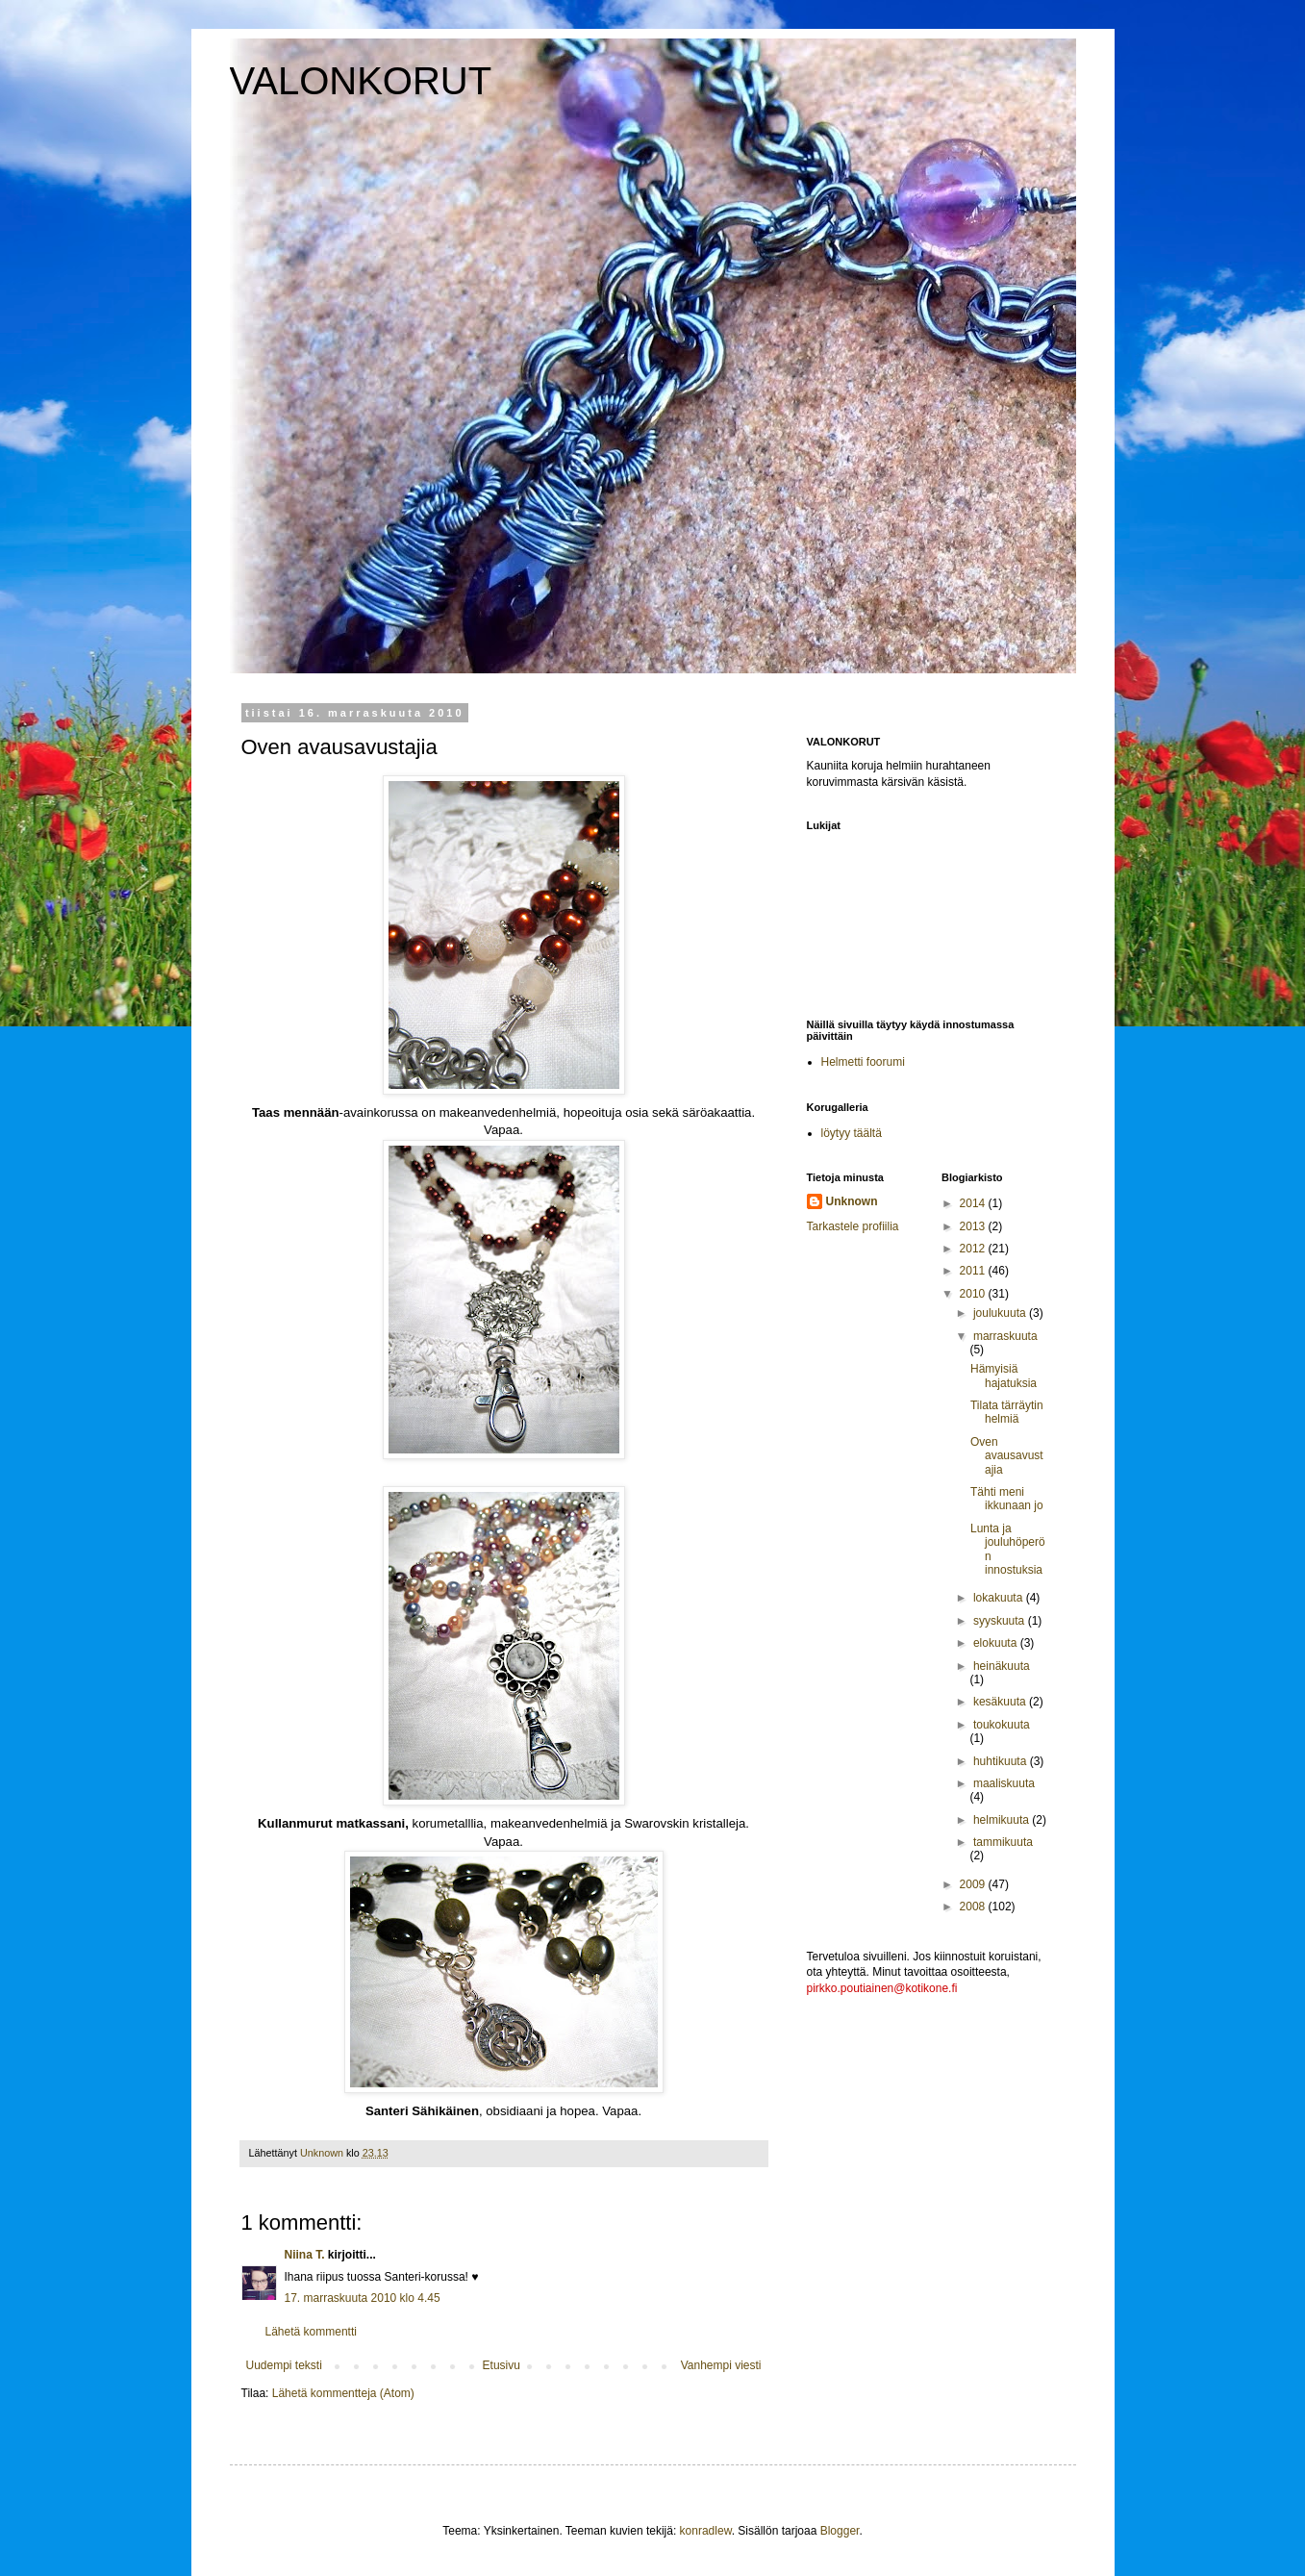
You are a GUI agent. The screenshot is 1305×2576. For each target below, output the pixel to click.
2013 (974, 1226)
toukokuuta (1001, 1724)
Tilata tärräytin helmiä (1006, 1412)
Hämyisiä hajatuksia (1003, 1375)
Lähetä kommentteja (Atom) (343, 2393)
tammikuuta (1003, 1842)
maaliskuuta (1004, 1783)
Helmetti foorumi (863, 1062)
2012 (974, 1248)
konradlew (706, 2531)
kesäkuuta (1001, 1701)
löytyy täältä (851, 1133)
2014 (974, 1203)
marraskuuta (1005, 1336)
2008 (974, 1906)
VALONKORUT (361, 81)
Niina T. (305, 2254)
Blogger (840, 2531)
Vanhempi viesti (721, 2365)
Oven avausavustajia (1006, 1456)
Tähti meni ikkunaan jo (1006, 1498)
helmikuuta (1002, 1820)
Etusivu (501, 2365)
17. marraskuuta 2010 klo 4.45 (362, 2298)
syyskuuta (1000, 1621)
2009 (974, 1884)
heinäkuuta (1001, 1666)
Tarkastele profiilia (853, 1226)
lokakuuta (999, 1597)
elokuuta (996, 1643)
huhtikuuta (1001, 1761)
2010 (974, 1294)
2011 (974, 1270)
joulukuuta (1001, 1313)
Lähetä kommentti (311, 2331)
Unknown (852, 1201)
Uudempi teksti (284, 2365)
